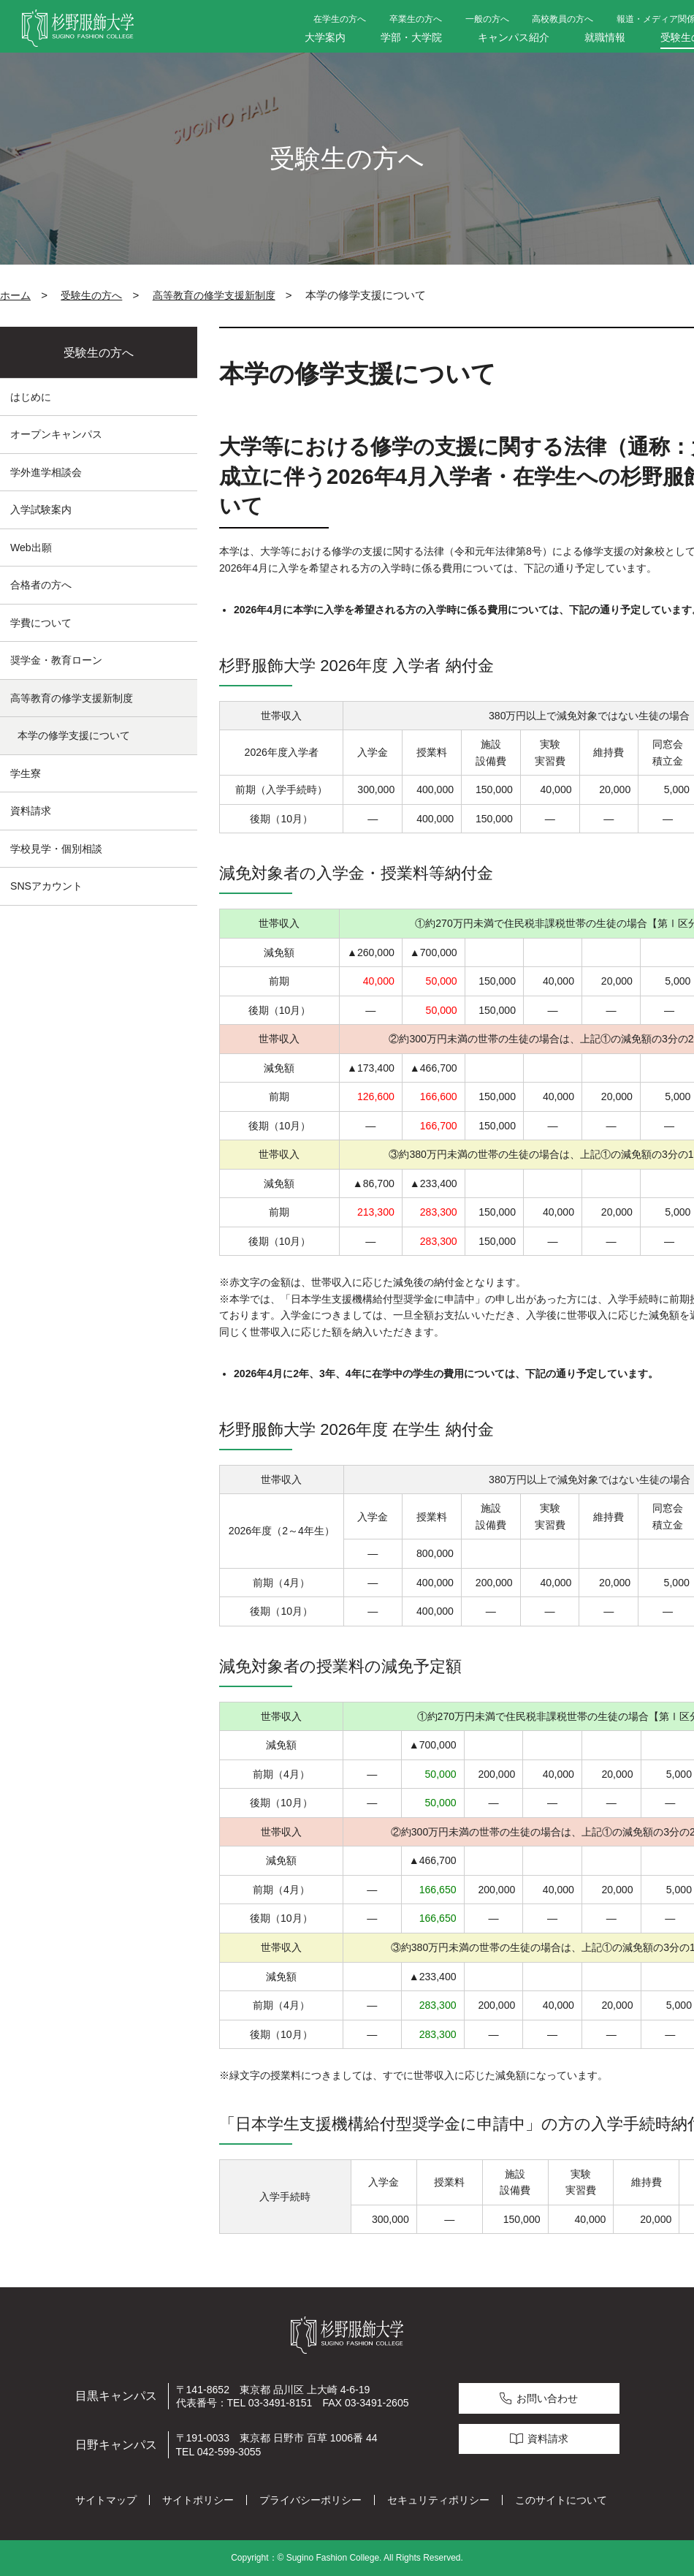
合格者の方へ (41, 585)
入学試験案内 (41, 509)
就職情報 (604, 37)
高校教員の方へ (562, 19)
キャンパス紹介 (513, 37)
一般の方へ (487, 19)
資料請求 (30, 811)
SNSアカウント (46, 886)
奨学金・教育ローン (56, 660)
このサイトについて (561, 2500)
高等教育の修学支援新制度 (214, 295)
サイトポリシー (198, 2500)
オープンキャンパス (56, 434)
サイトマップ (106, 2500)
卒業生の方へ (415, 19)
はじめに (30, 397)
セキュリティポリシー (438, 2500)
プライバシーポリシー (310, 2500)
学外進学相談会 (46, 472)
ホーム (15, 295)
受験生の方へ (91, 295)
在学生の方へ (339, 19)
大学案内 (325, 37)
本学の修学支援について (74, 735)
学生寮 (25, 773)
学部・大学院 (411, 37)
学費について (41, 623)
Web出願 (31, 547)
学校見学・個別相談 (56, 849)
